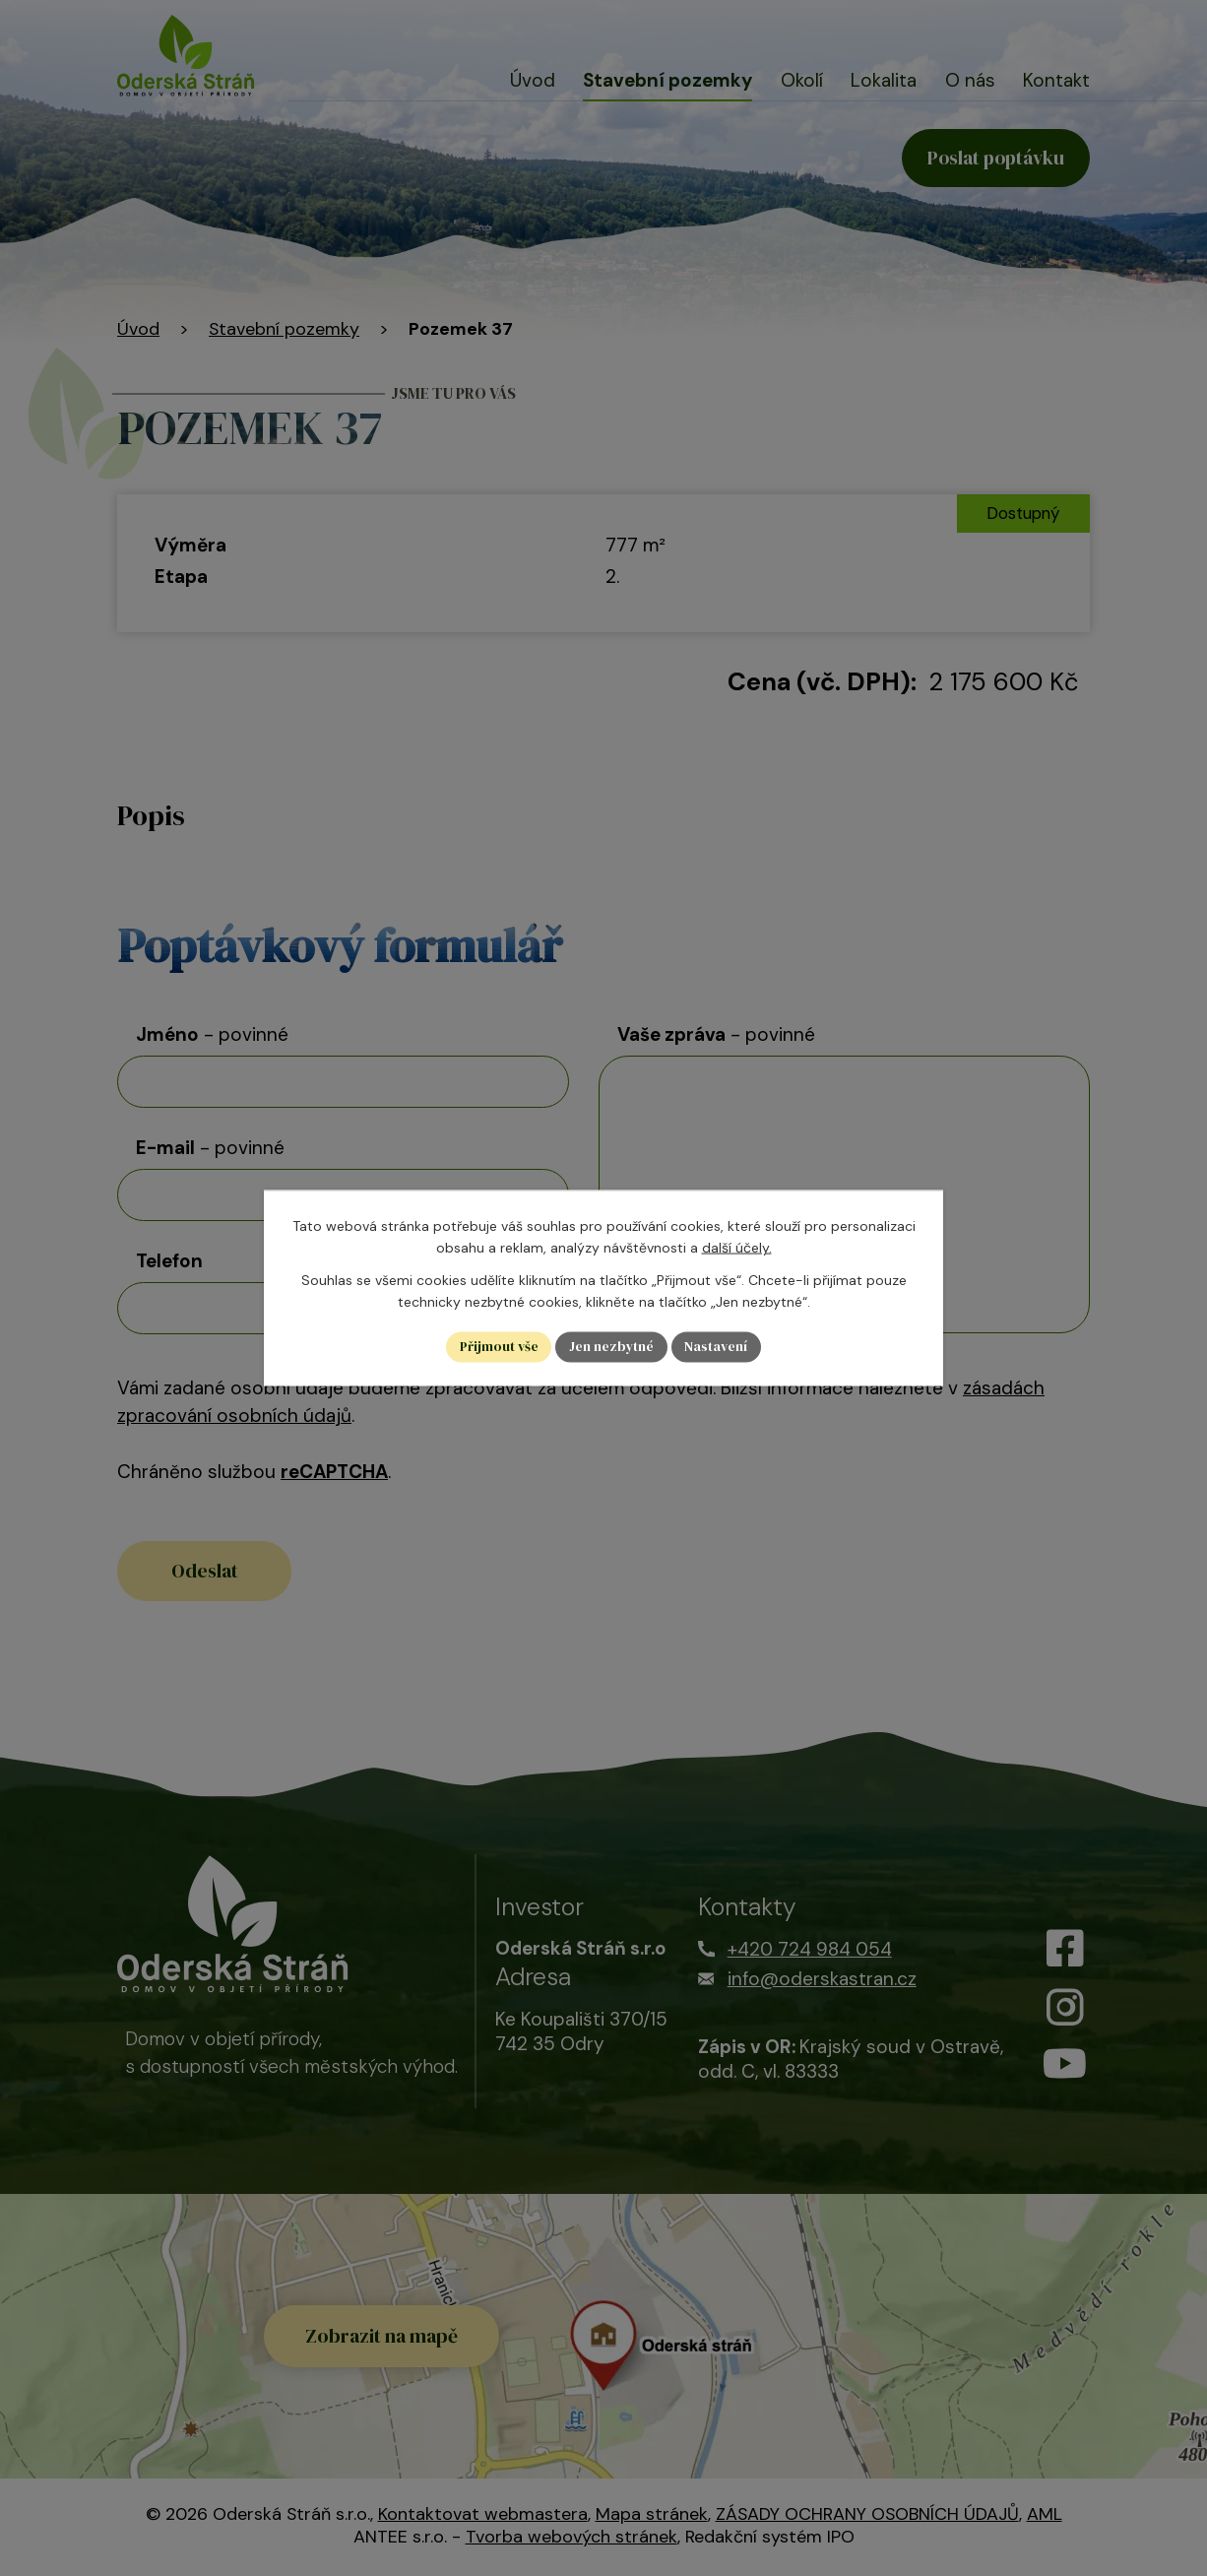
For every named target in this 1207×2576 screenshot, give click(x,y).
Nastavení (717, 1347)
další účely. (737, 1247)
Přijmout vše (498, 1347)
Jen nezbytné (612, 1347)
